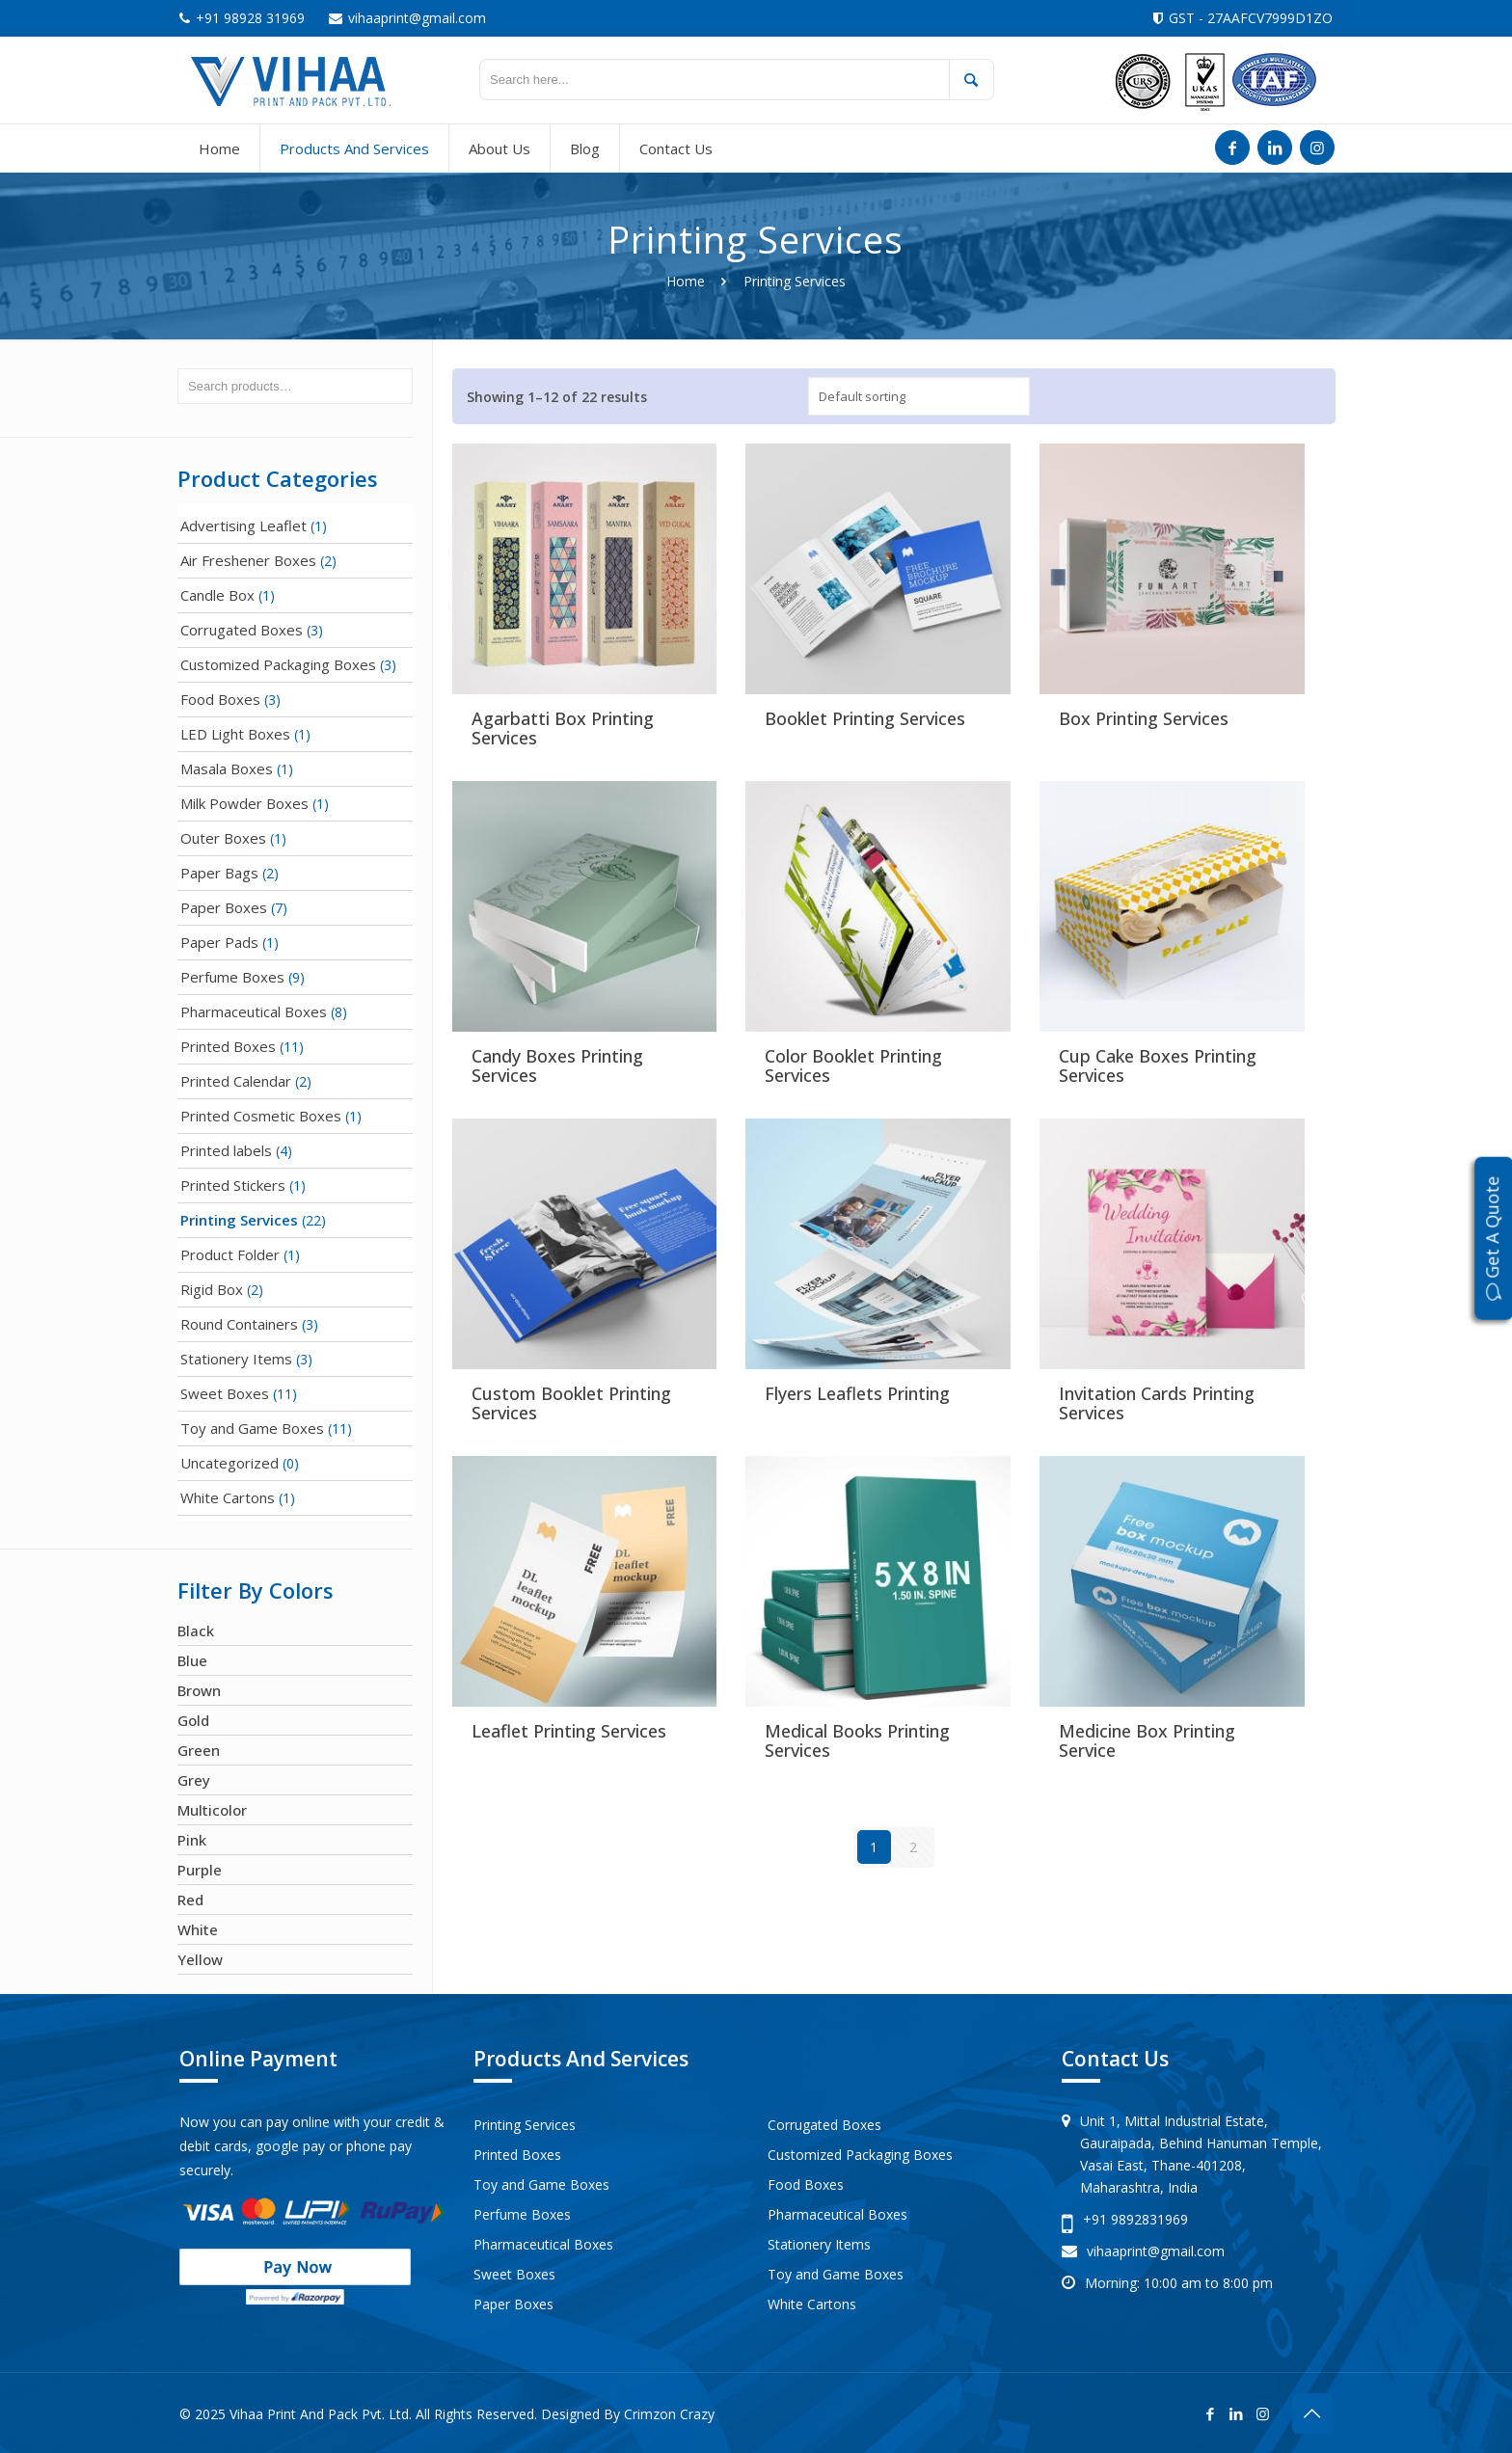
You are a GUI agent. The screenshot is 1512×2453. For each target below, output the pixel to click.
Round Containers (239, 1324)
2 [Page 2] (913, 1847)
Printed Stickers (232, 1185)
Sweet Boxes (224, 1393)
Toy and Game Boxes (252, 1428)
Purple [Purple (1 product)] (199, 1869)
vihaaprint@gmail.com (417, 18)
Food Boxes (220, 699)
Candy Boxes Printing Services (557, 1065)
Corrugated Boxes (241, 629)
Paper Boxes (223, 907)
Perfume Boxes (232, 976)
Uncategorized (229, 1462)
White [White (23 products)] (197, 1929)
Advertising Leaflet (243, 525)
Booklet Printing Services (865, 718)
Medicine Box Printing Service (1147, 1740)
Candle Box (217, 595)
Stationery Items (236, 1358)
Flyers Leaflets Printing (857, 1393)
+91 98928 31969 (250, 18)
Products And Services (580, 2058)
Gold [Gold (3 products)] (193, 1720)
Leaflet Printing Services (569, 1730)
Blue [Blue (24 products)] (192, 1660)
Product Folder (230, 1254)
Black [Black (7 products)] (195, 1630)
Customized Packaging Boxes (278, 664)
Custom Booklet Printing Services (571, 1403)
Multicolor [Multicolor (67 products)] (212, 1810)
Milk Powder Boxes (244, 803)
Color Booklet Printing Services (853, 1065)
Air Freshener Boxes (248, 560)
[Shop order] (919, 396)
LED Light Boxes (235, 733)
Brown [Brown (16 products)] (199, 1690)
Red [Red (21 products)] (190, 1899)
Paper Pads (219, 942)
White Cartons (227, 1497)
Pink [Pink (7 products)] (191, 1839)
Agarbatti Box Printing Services (563, 728)
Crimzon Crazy (669, 2414)
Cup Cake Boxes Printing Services (1157, 1065)
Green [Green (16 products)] (198, 1750)
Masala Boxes (226, 768)
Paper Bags (219, 872)
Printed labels (226, 1150)
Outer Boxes (223, 838)
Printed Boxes (228, 1046)
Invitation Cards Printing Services (1157, 1403)
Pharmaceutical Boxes (253, 1011)
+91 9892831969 (1135, 2219)
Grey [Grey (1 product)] (193, 1780)
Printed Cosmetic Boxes (260, 1115)
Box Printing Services (1143, 718)
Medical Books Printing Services (857, 1740)
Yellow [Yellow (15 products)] (200, 1959)
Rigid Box (211, 1289)
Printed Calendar (235, 1081)
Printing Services (239, 1219)
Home (685, 281)
